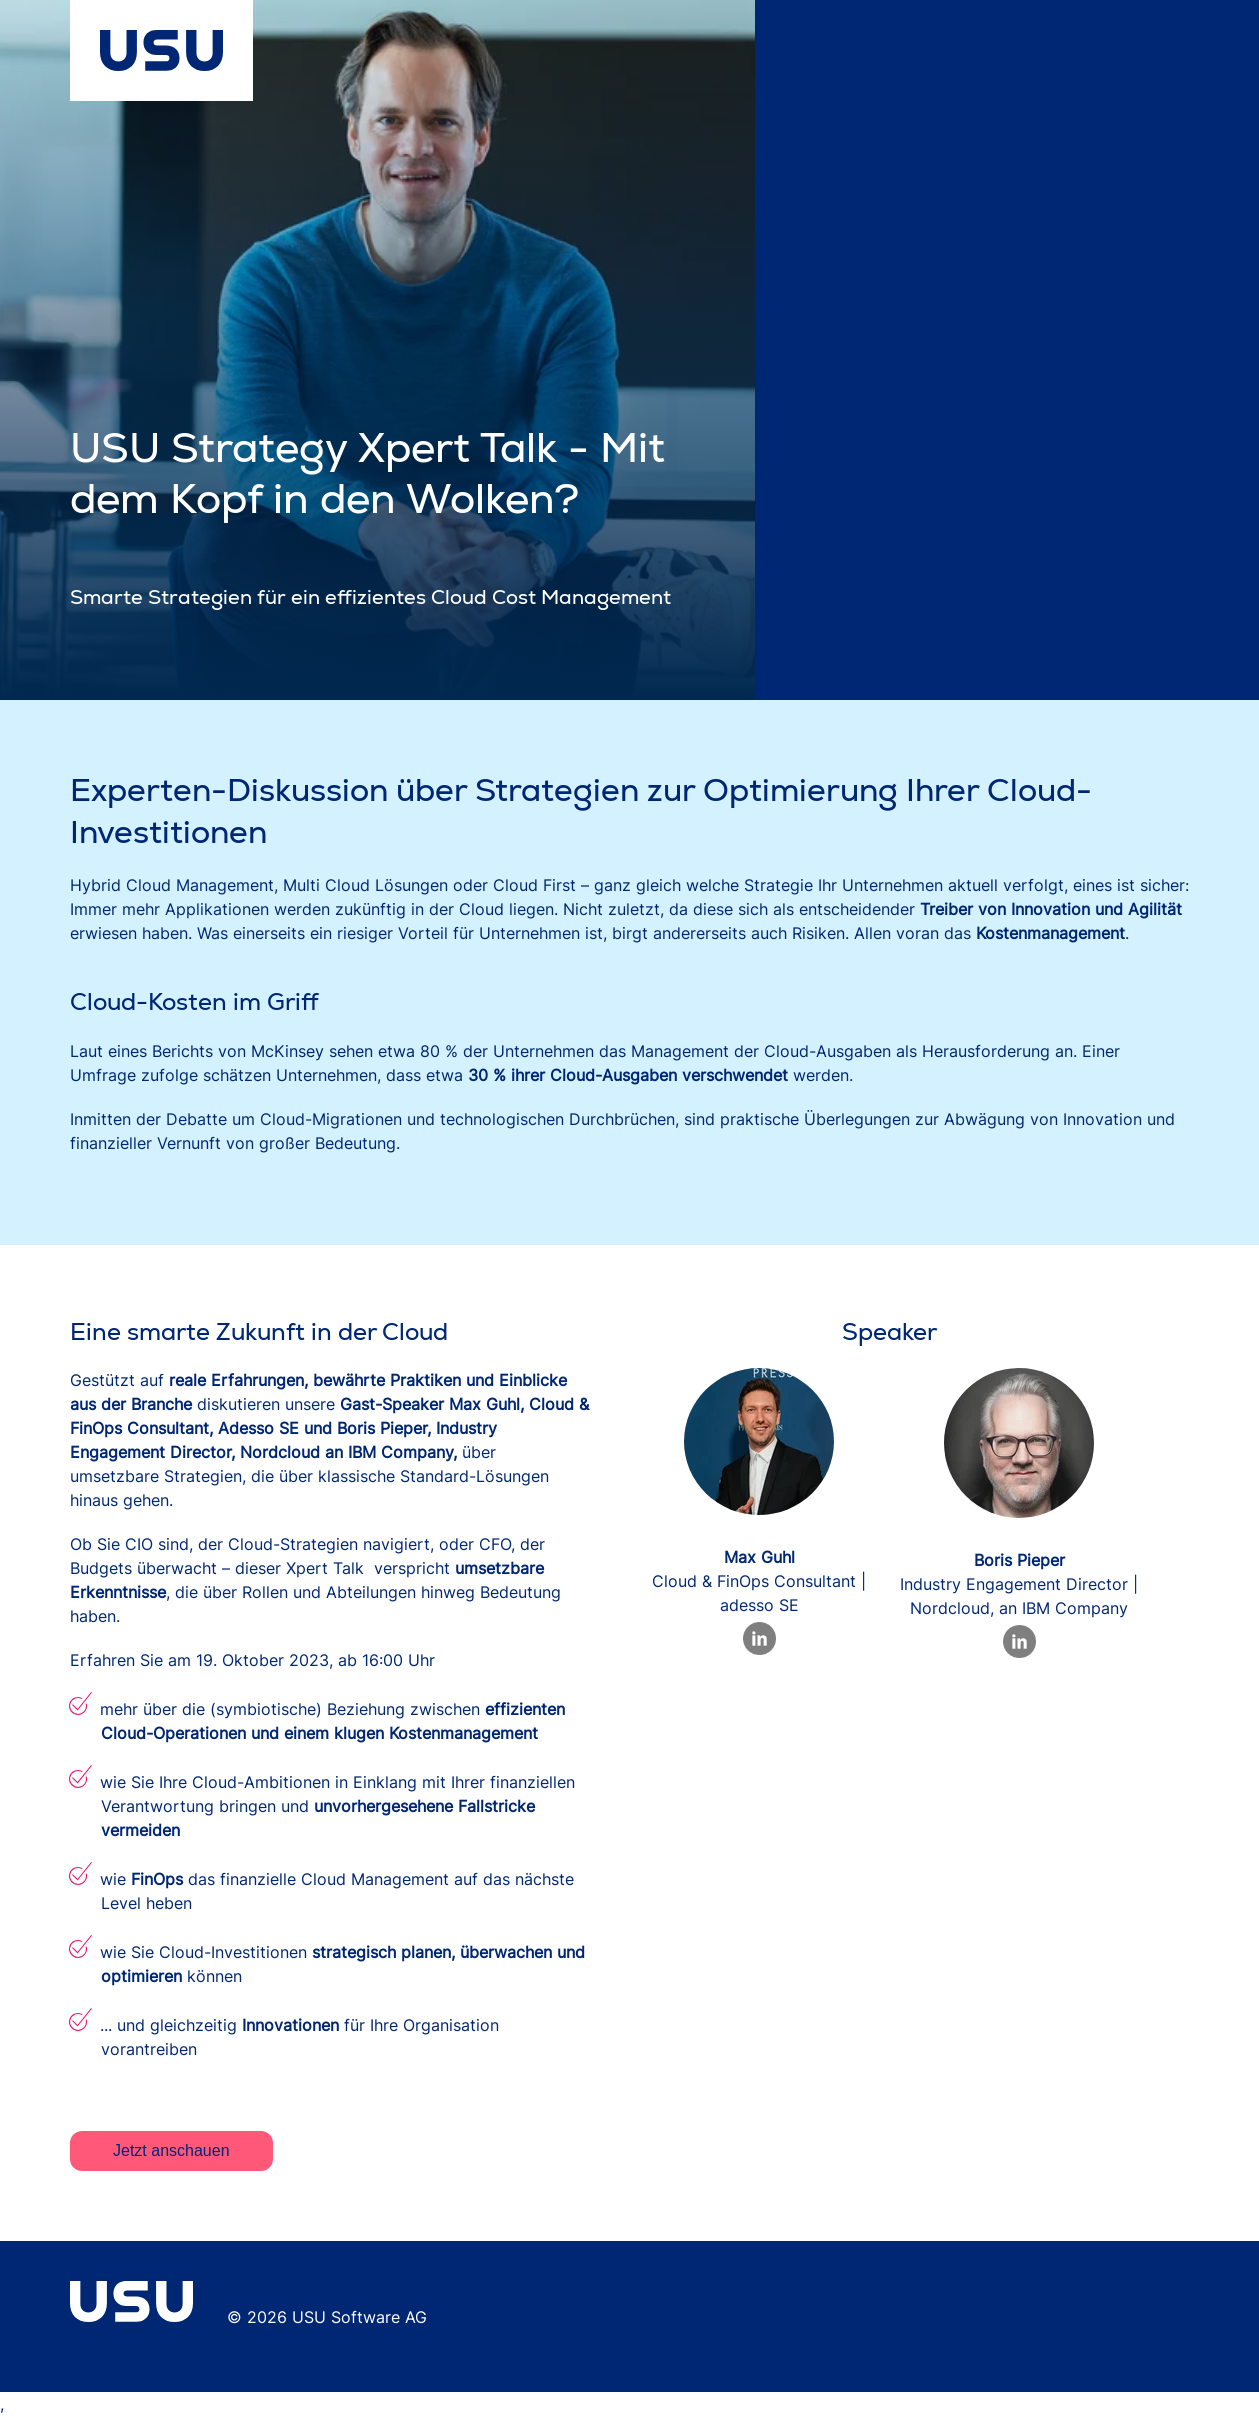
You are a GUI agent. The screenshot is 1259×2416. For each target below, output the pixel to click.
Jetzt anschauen (171, 2150)
